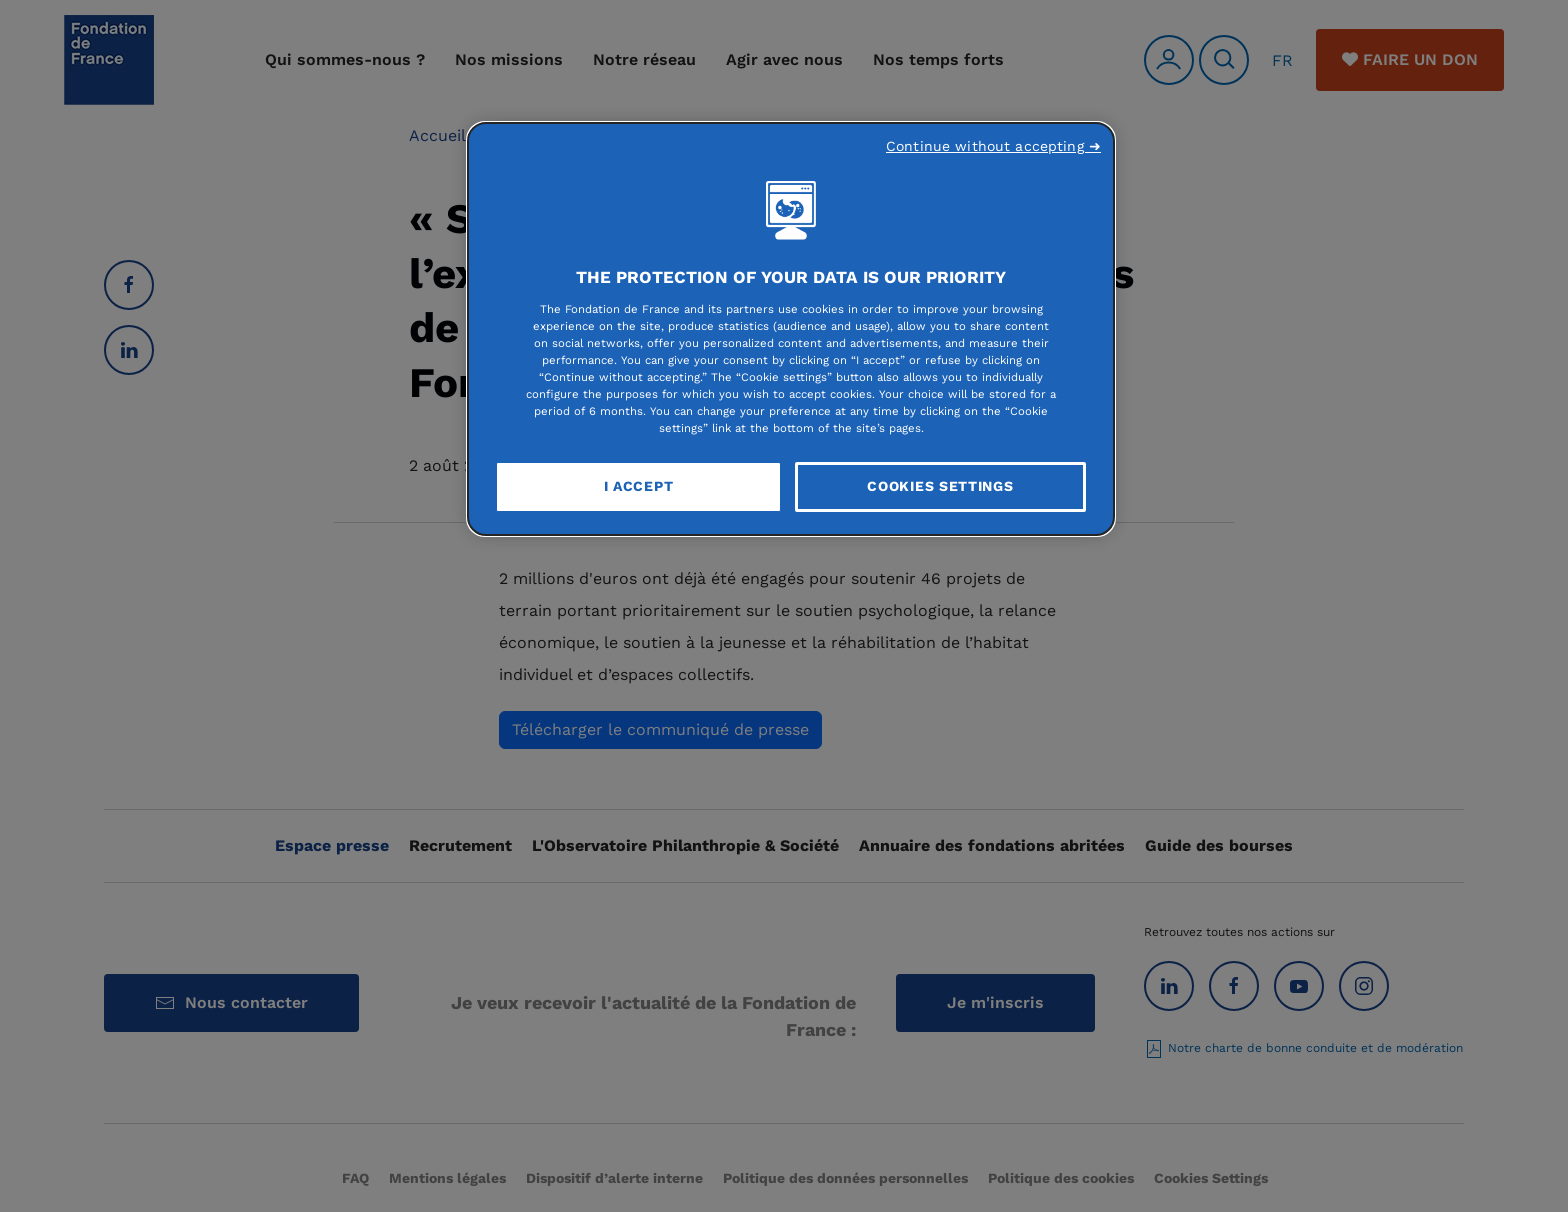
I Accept (639, 486)
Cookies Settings (940, 486)
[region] (791, 329)
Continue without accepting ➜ (993, 146)
